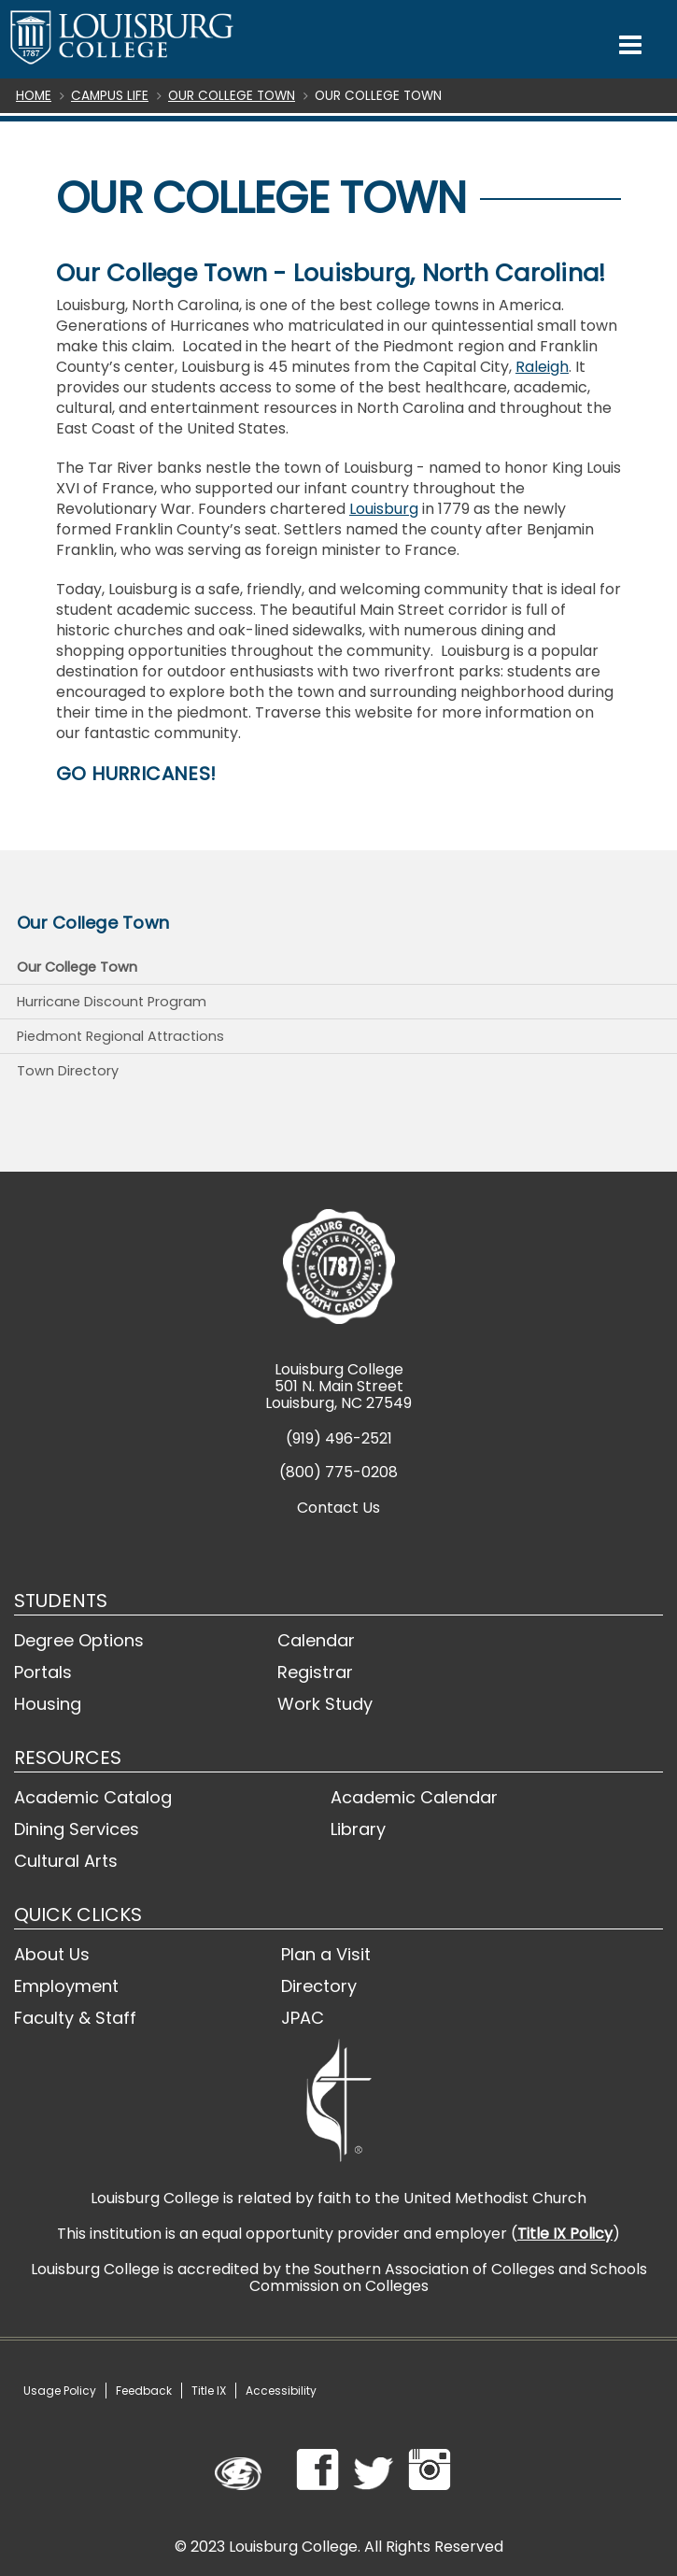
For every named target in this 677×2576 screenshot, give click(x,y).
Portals (43, 1672)
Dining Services (76, 1829)
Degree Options (79, 1640)
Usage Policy (59, 2390)
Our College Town (231, 96)
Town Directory (68, 1070)
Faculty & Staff (75, 2017)
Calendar (316, 1640)
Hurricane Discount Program (111, 1001)
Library (358, 1829)
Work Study (325, 1703)
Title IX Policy (565, 2233)
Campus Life (109, 96)
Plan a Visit (326, 1954)
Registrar (315, 1672)
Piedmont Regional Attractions (120, 1036)
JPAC (302, 2017)
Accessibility (281, 2390)
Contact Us (338, 1507)
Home (33, 96)
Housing (47, 1703)
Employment (66, 1986)
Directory (319, 1986)
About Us (52, 1954)
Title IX (208, 2390)
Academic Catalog (93, 1797)
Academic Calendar (414, 1797)
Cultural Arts (66, 1860)
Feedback (144, 2390)
